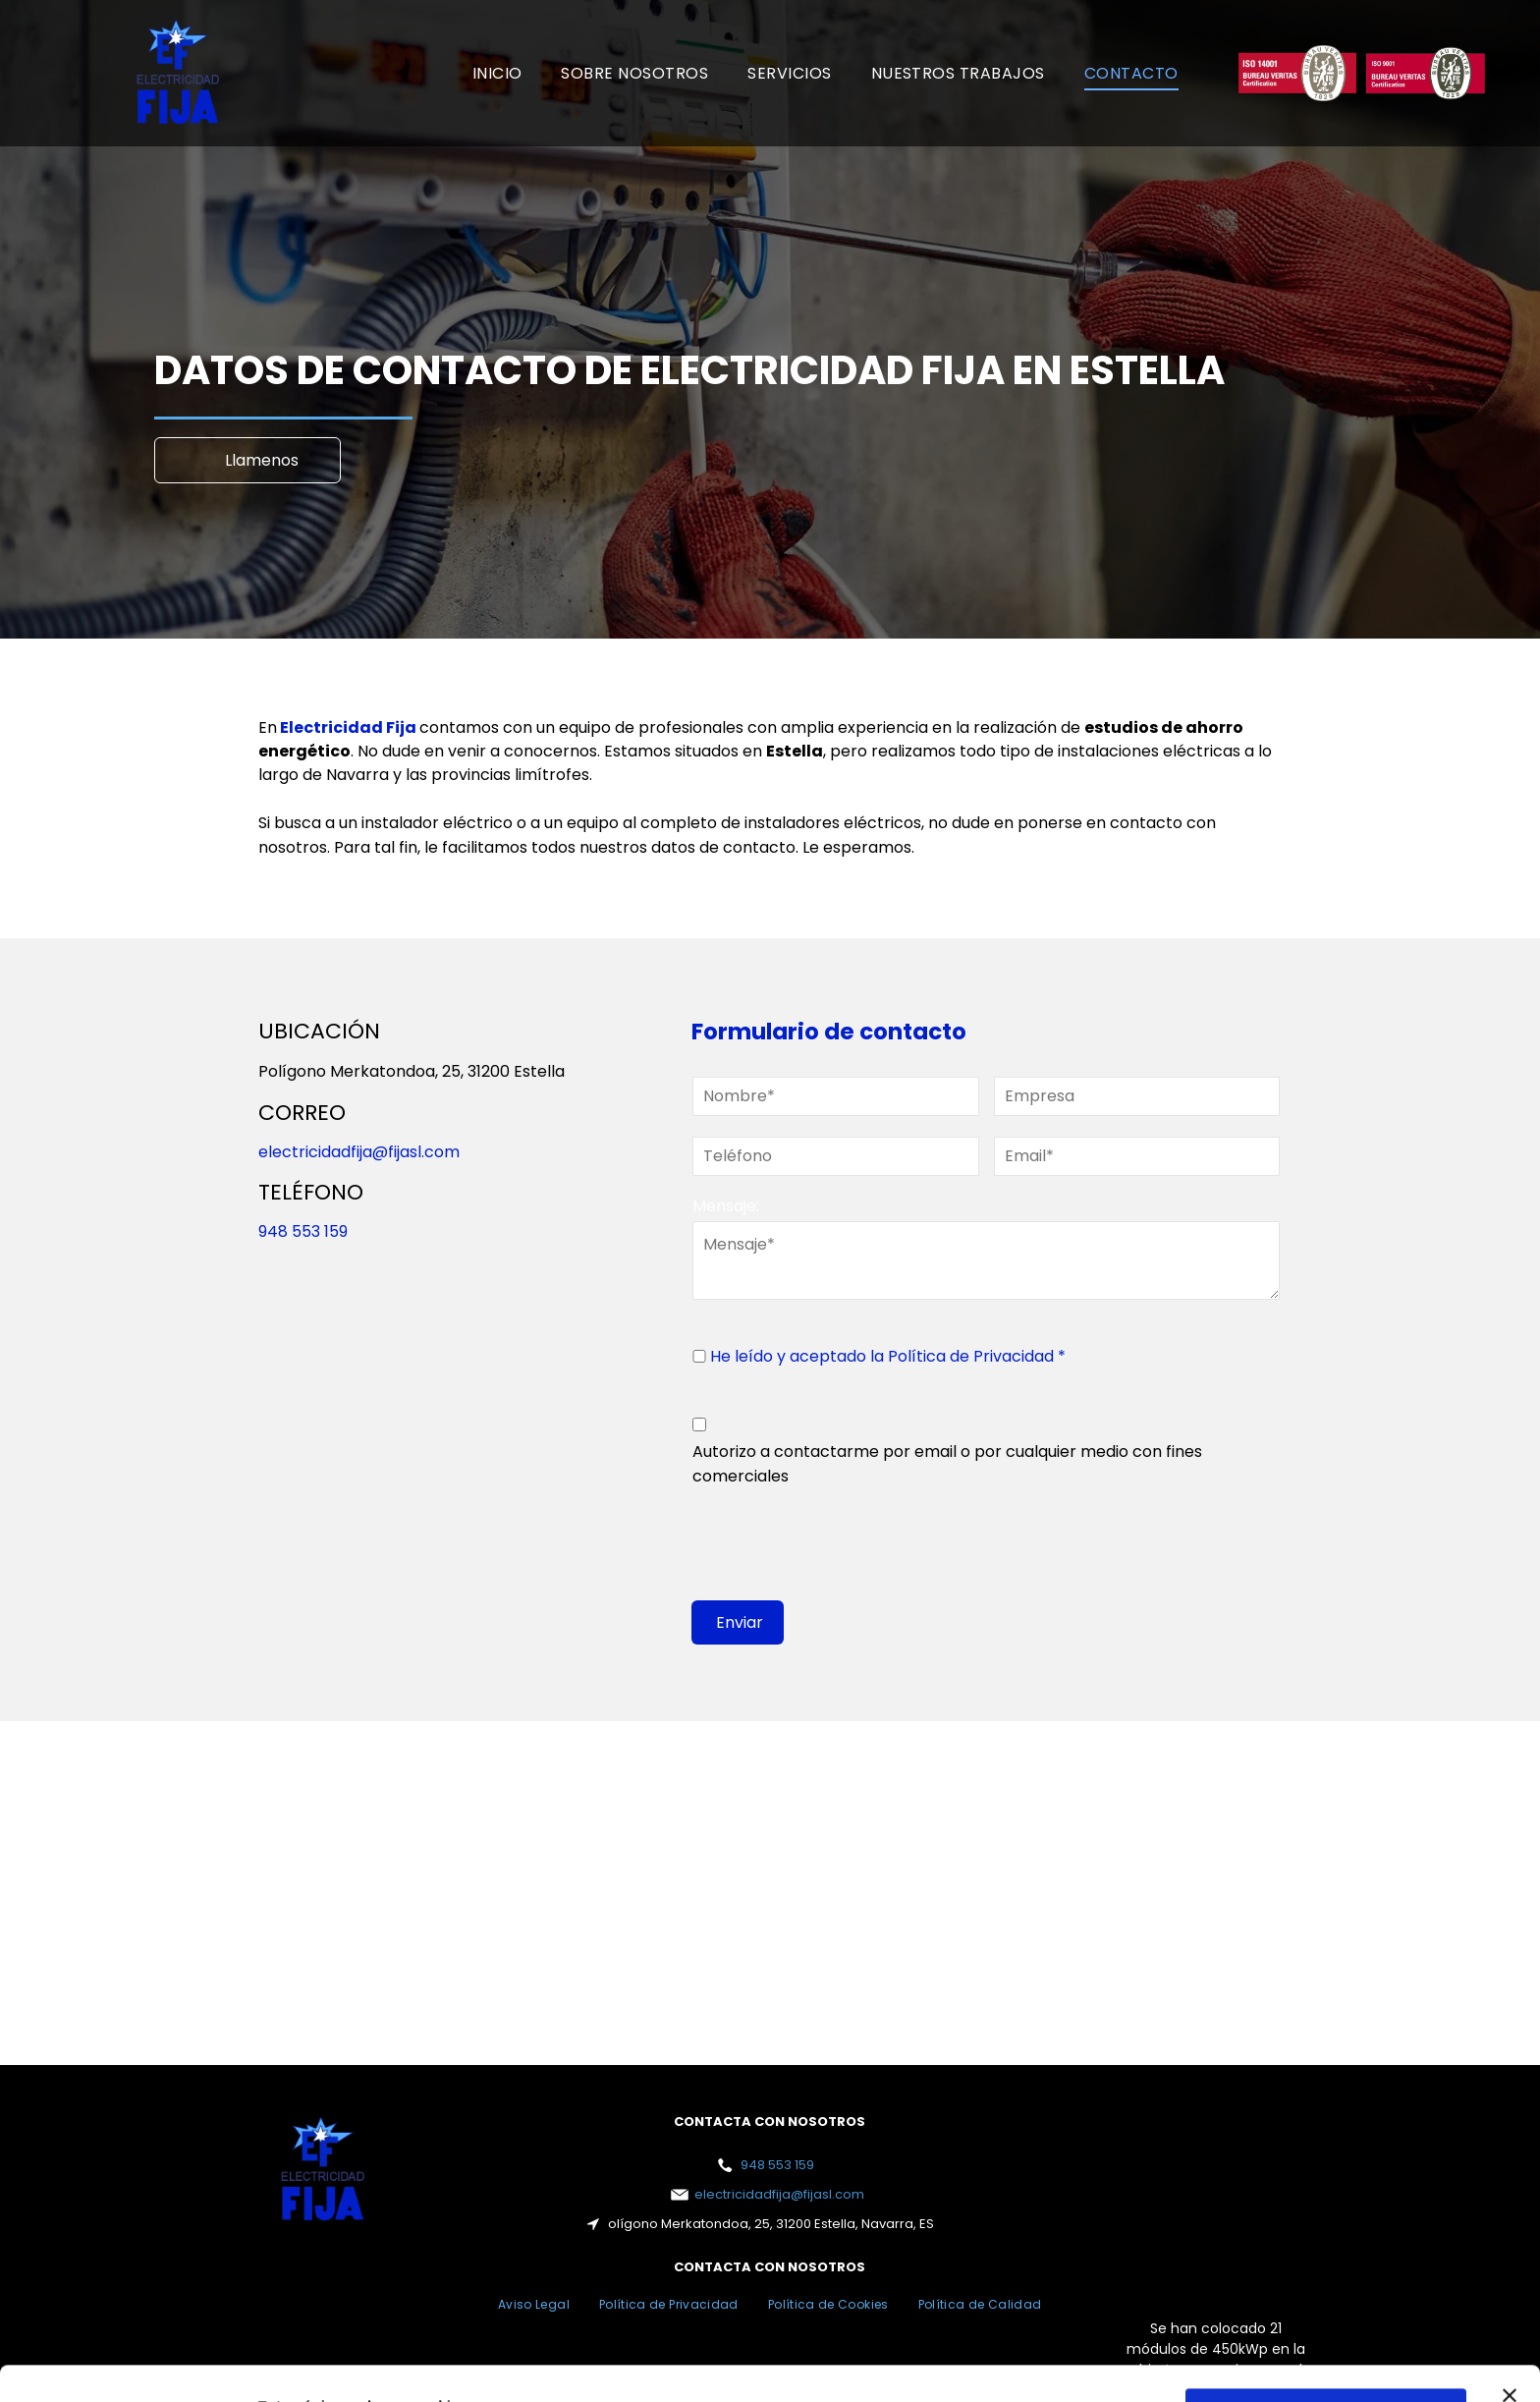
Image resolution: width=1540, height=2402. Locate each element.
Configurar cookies (1326, 2364)
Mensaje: (725, 1206)
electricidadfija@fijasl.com (359, 1152)
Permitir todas (1326, 2307)
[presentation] (841, 1541)
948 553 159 (303, 1231)
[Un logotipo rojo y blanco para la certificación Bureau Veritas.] (1298, 73)
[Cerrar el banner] (1509, 2289)
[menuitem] (497, 73)
